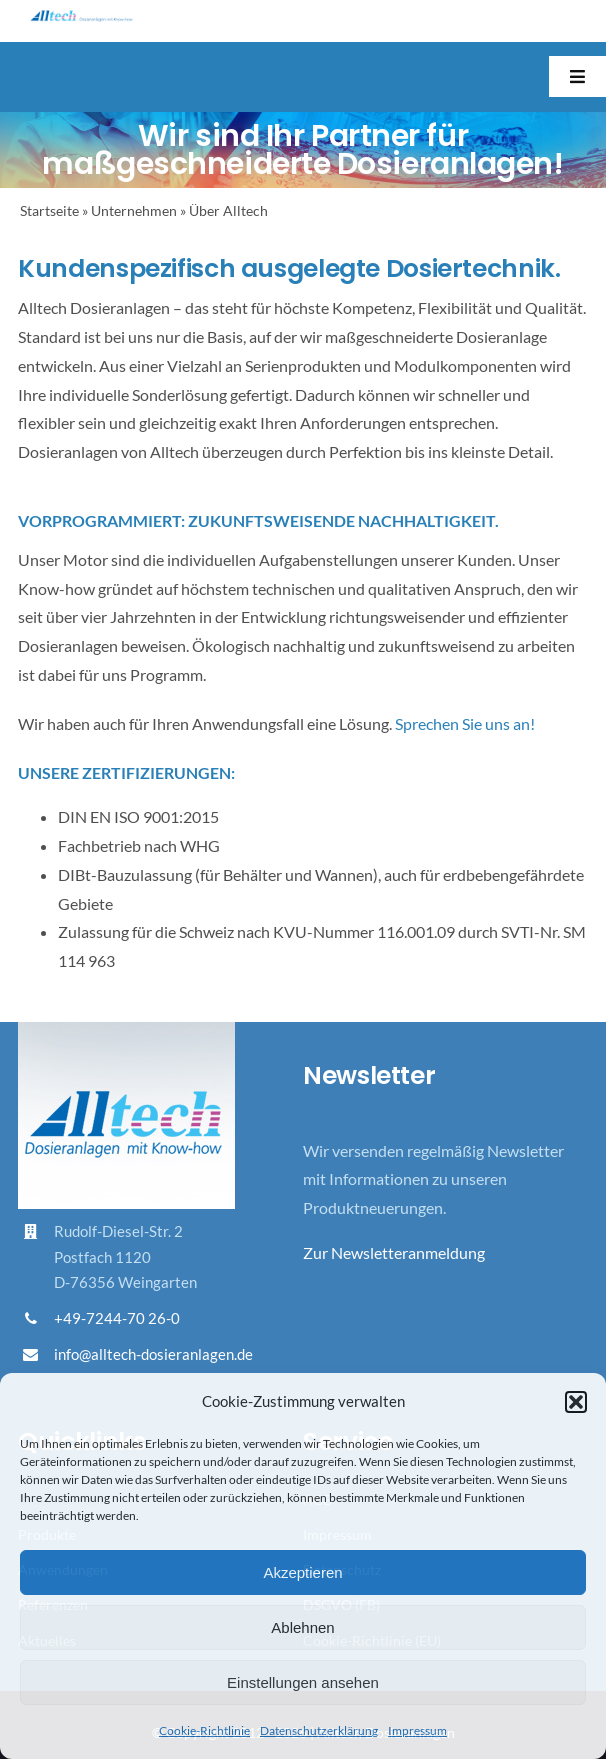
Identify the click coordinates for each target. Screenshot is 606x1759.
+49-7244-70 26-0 (117, 1318)
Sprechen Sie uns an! (465, 723)
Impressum (417, 1730)
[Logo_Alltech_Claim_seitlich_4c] (81, 17)
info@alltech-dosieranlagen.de (153, 1354)
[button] (576, 1402)
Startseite (49, 210)
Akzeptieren (302, 1572)
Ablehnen (302, 1627)
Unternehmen (134, 210)
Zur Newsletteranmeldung (394, 1252)
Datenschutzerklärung (319, 1730)
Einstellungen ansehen (303, 1682)
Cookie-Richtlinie (204, 1730)
